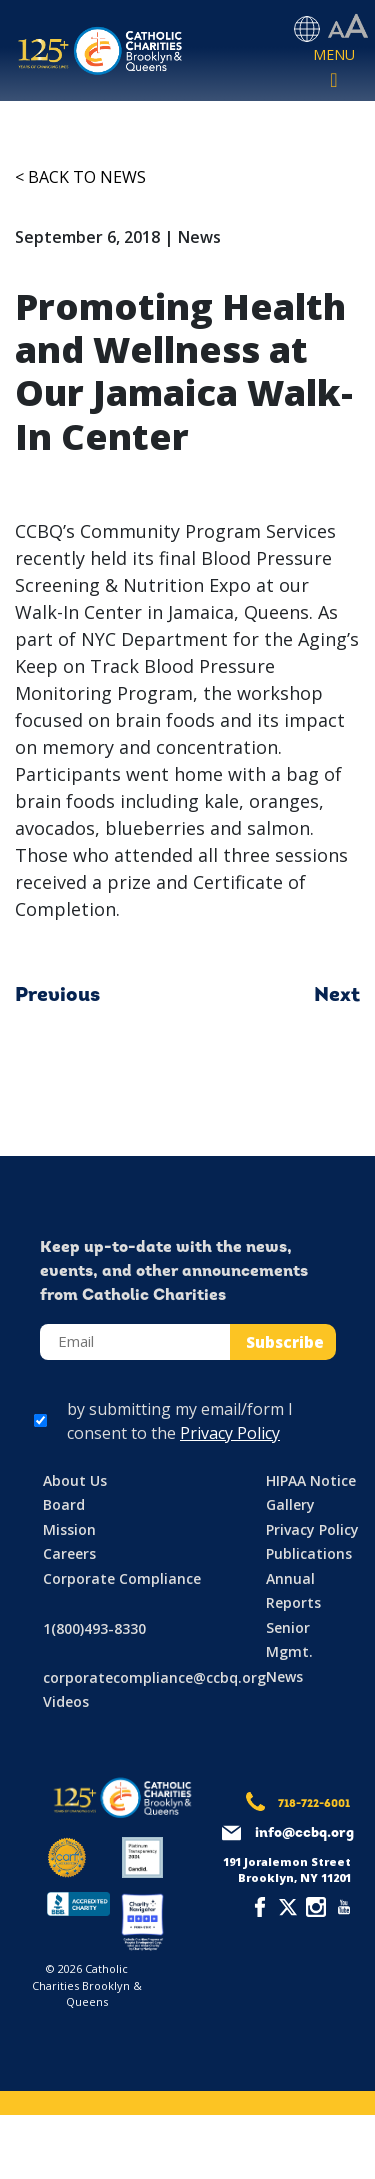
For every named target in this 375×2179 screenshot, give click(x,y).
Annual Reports (293, 1591)
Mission (69, 1529)
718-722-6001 (314, 1804)
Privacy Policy (230, 1433)
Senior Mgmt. (289, 1640)
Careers (69, 1553)
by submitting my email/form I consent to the (180, 1421)
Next (337, 996)
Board (64, 1504)
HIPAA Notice (311, 1480)
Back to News (87, 177)
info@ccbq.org (304, 1833)
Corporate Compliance (122, 1578)
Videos (66, 1701)
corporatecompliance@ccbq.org (154, 1677)
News (284, 1676)
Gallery (290, 1504)
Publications (309, 1553)
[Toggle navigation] (334, 69)
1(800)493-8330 (94, 1628)
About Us (75, 1480)
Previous (57, 996)
